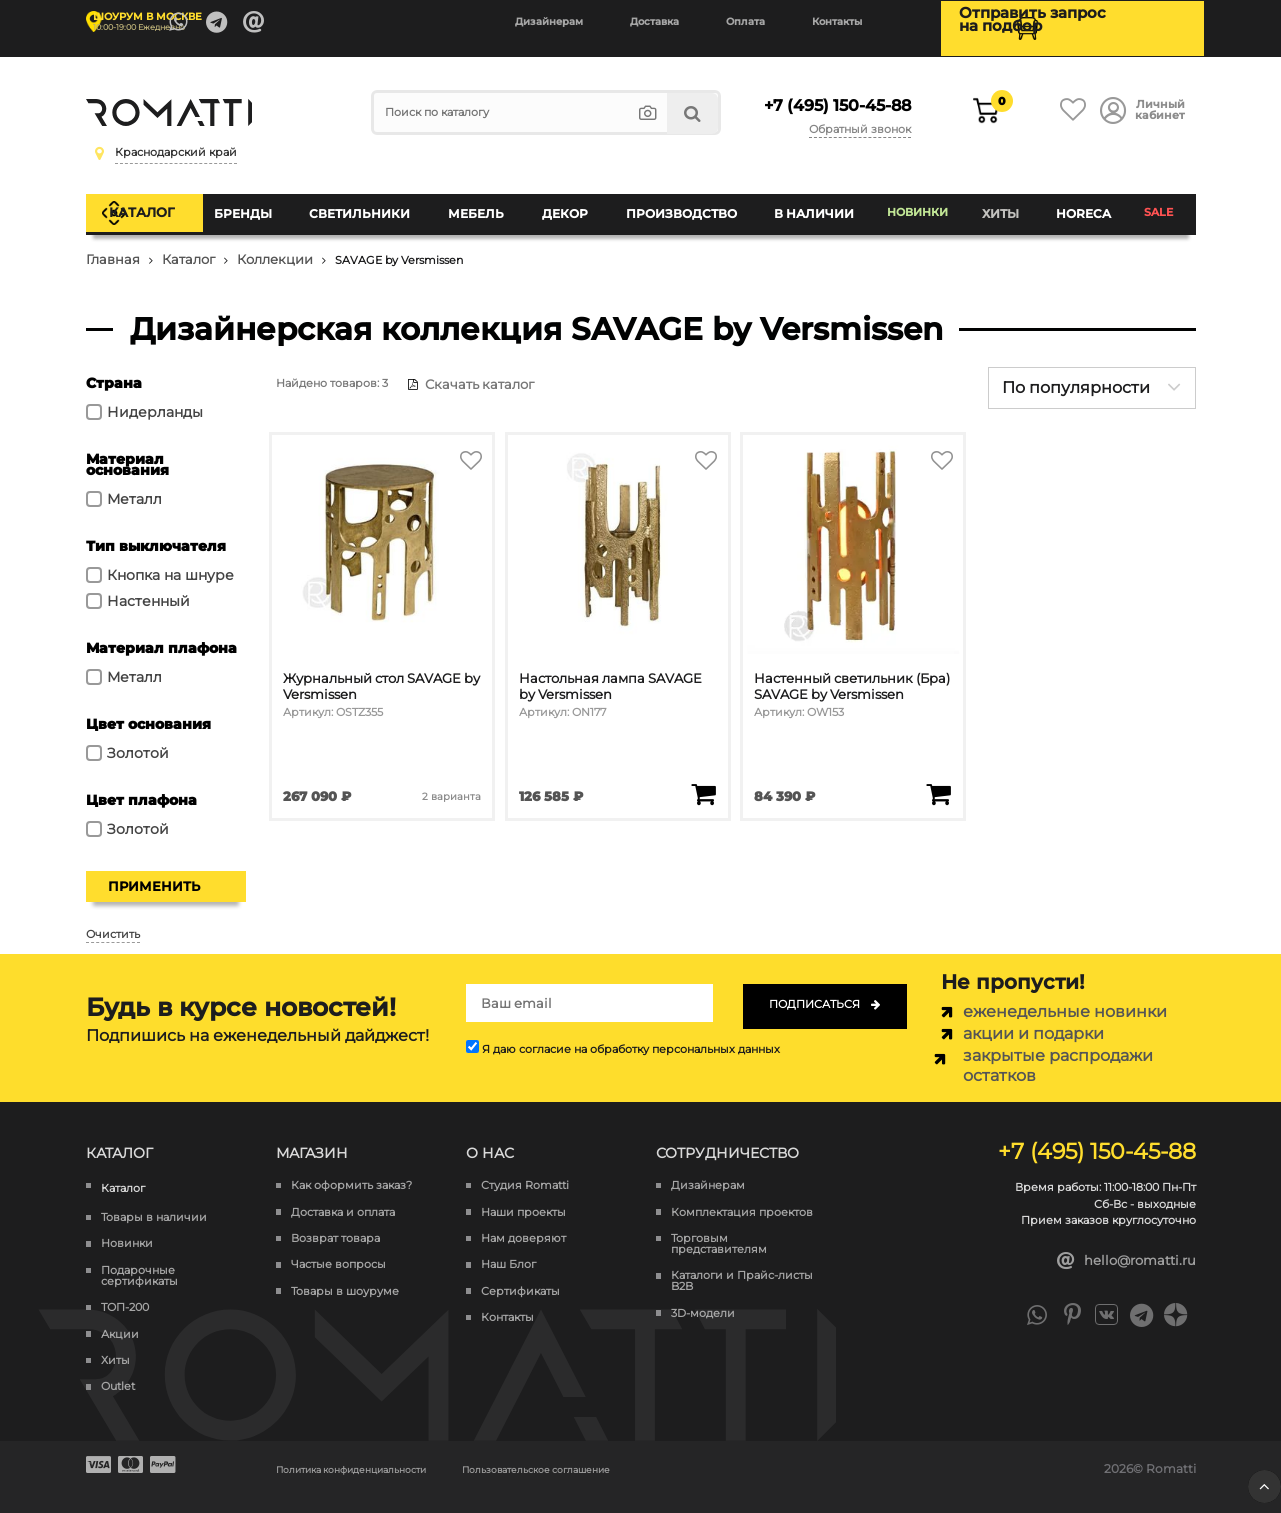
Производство (681, 204)
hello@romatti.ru (1126, 1245)
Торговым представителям (719, 1228)
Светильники (375, 204)
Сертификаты (520, 1275)
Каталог (163, 204)
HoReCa (1081, 204)
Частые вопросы (338, 1248)
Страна (114, 367)
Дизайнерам (549, 21)
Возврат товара (335, 1222)
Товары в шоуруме (345, 1275)
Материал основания (127, 448)
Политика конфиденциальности (377, 1452)
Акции (120, 1318)
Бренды (263, 204)
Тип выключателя (156, 530)
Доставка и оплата (343, 1196)
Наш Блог (508, 1248)
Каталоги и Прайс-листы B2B (742, 1265)
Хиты (1002, 204)
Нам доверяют (523, 1222)
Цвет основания (148, 708)
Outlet (118, 1371)
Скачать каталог (461, 368)
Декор (570, 204)
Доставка (654, 21)
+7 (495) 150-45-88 (831, 98)
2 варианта (450, 771)
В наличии (810, 204)
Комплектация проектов (742, 1196)
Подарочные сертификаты (139, 1260)
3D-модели (703, 1297)
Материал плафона (161, 632)
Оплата (745, 21)
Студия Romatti (525, 1169)
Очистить (113, 918)
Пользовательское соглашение (614, 1452)
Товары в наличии (154, 1201)
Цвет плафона (141, 784)
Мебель (487, 204)
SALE (1158, 204)
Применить (154, 870)
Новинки (918, 204)
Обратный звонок (863, 118)
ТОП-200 (125, 1291)
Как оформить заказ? (351, 1169)
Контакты (837, 21)
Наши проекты (523, 1196)
